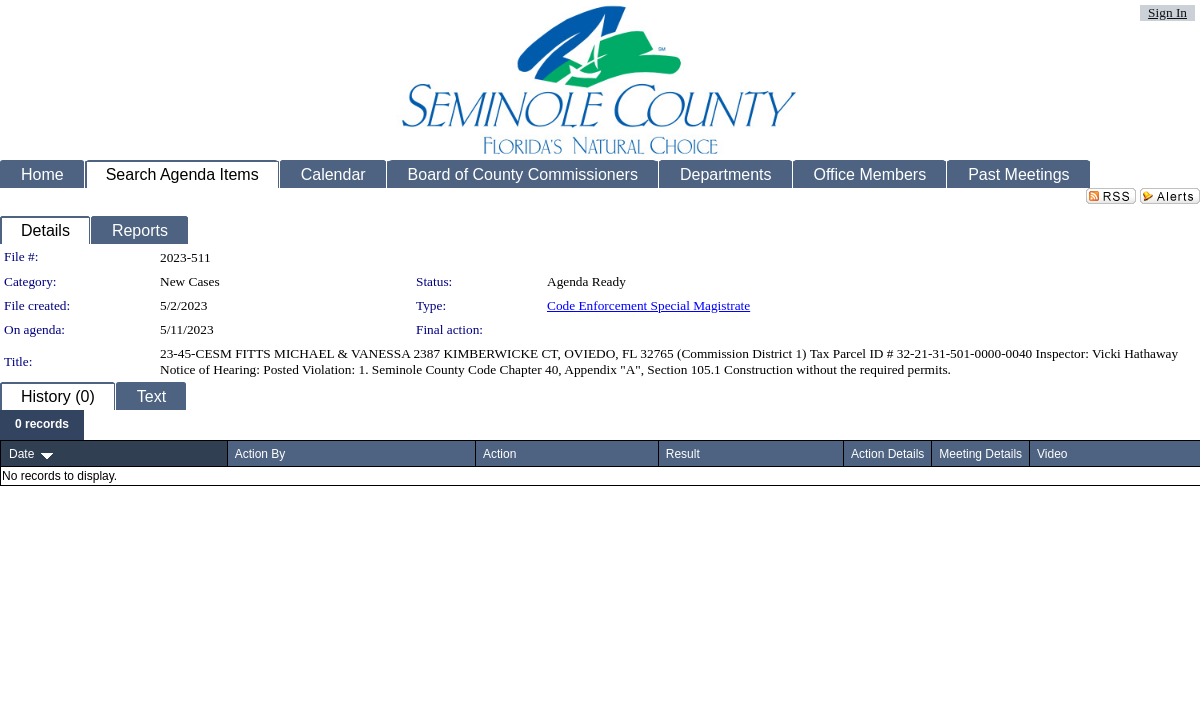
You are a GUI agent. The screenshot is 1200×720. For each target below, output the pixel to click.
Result (683, 454)
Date (21, 454)
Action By (260, 454)
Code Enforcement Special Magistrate (648, 305)
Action (499, 454)
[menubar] (42, 425)
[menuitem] (42, 425)
